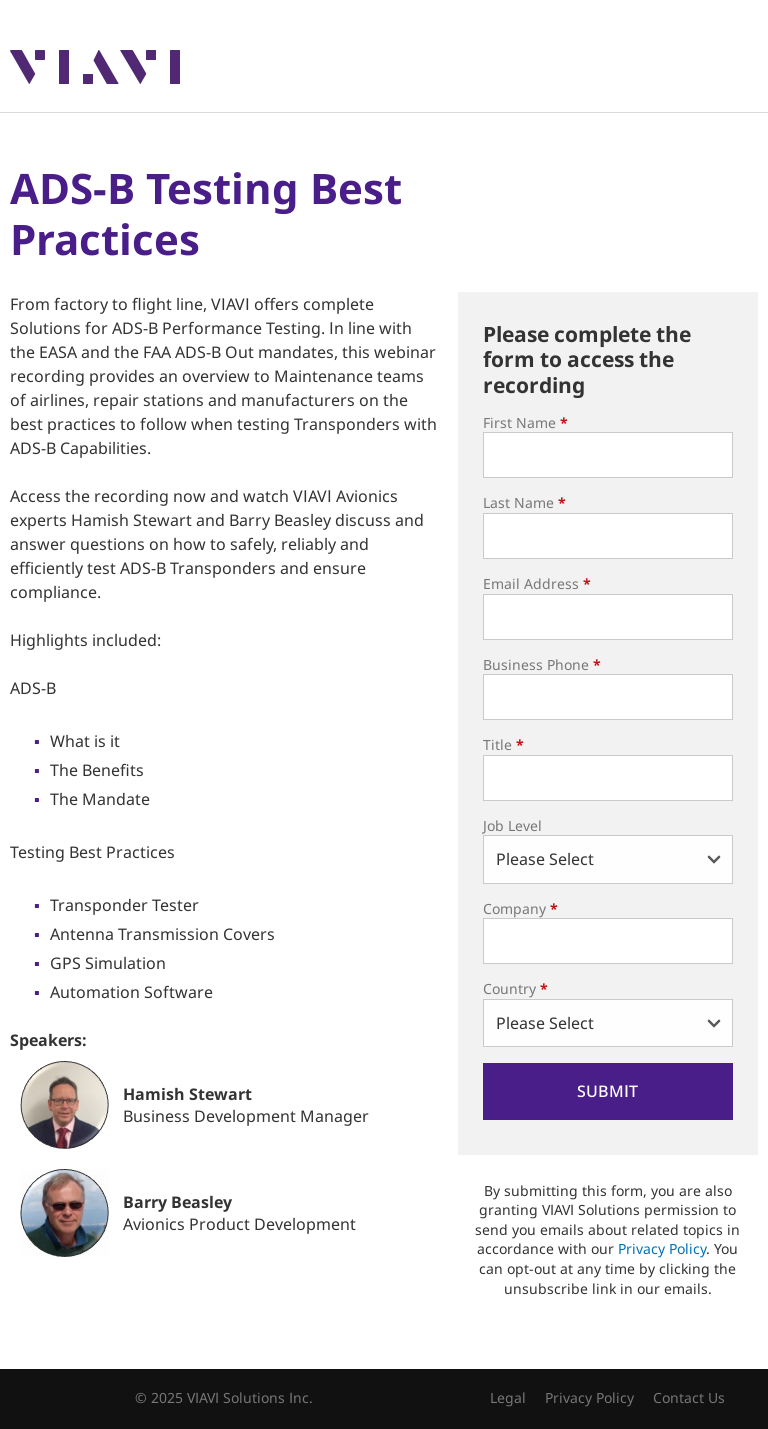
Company (520, 908)
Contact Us (689, 1397)
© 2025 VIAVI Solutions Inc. (224, 1397)
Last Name (524, 502)
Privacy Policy (662, 1248)
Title (503, 744)
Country (515, 988)
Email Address (537, 583)
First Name (525, 422)
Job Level (512, 825)
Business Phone (542, 664)
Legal (508, 1397)
